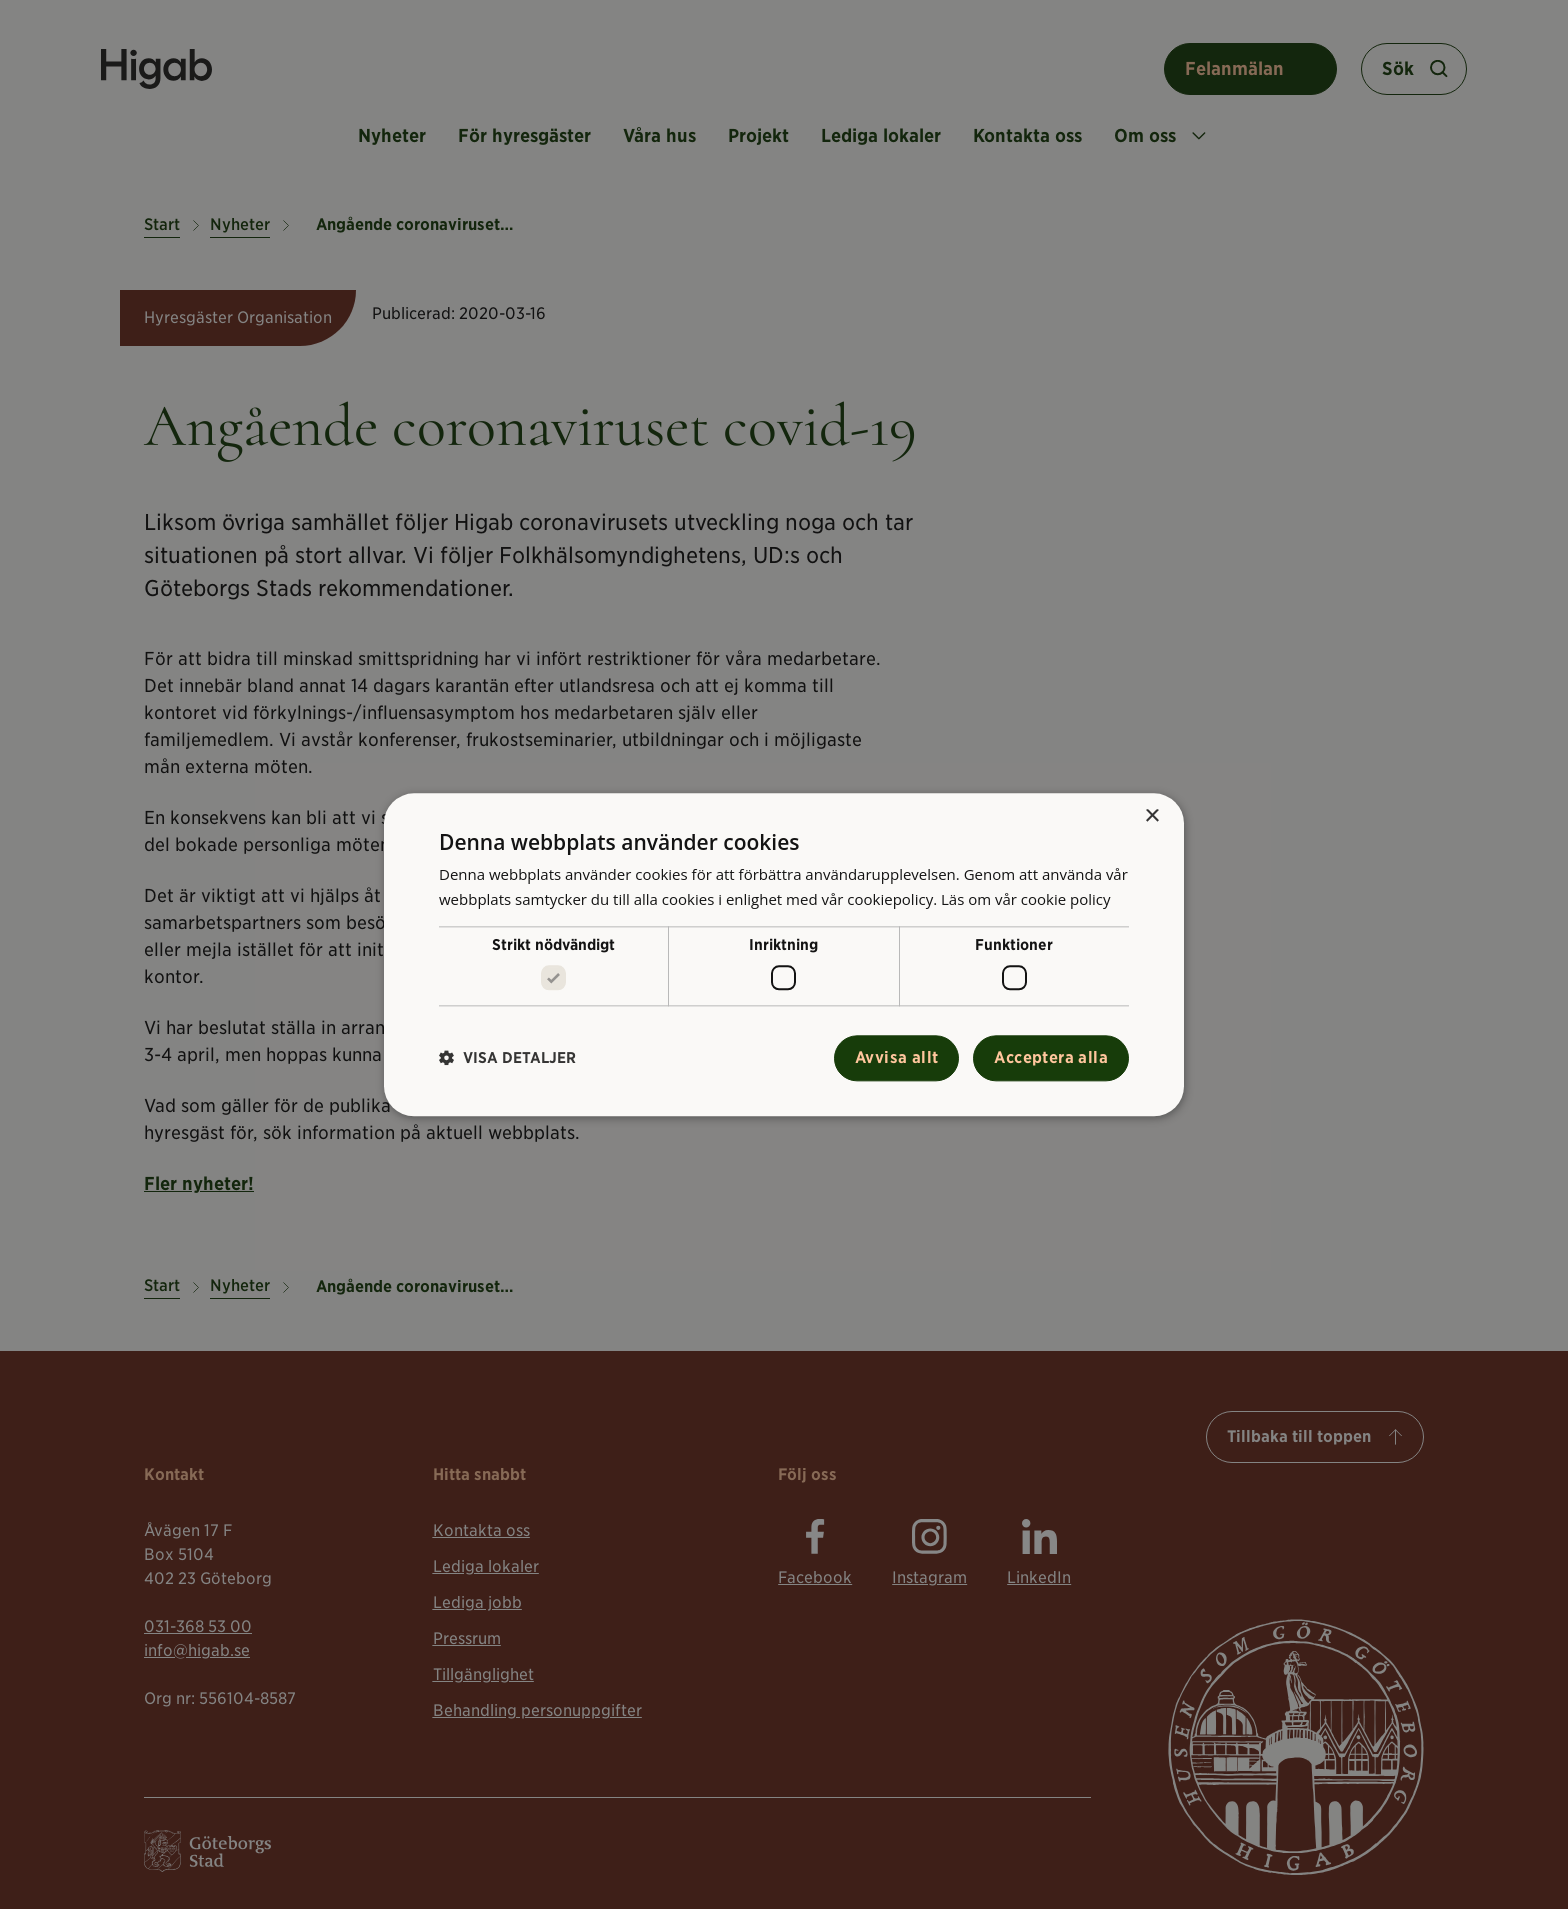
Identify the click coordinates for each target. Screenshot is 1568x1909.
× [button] (1151, 816)
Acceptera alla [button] (1051, 1057)
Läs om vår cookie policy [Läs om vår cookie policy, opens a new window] (1026, 899)
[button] (507, 1058)
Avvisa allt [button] (896, 1057)
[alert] (784, 954)
